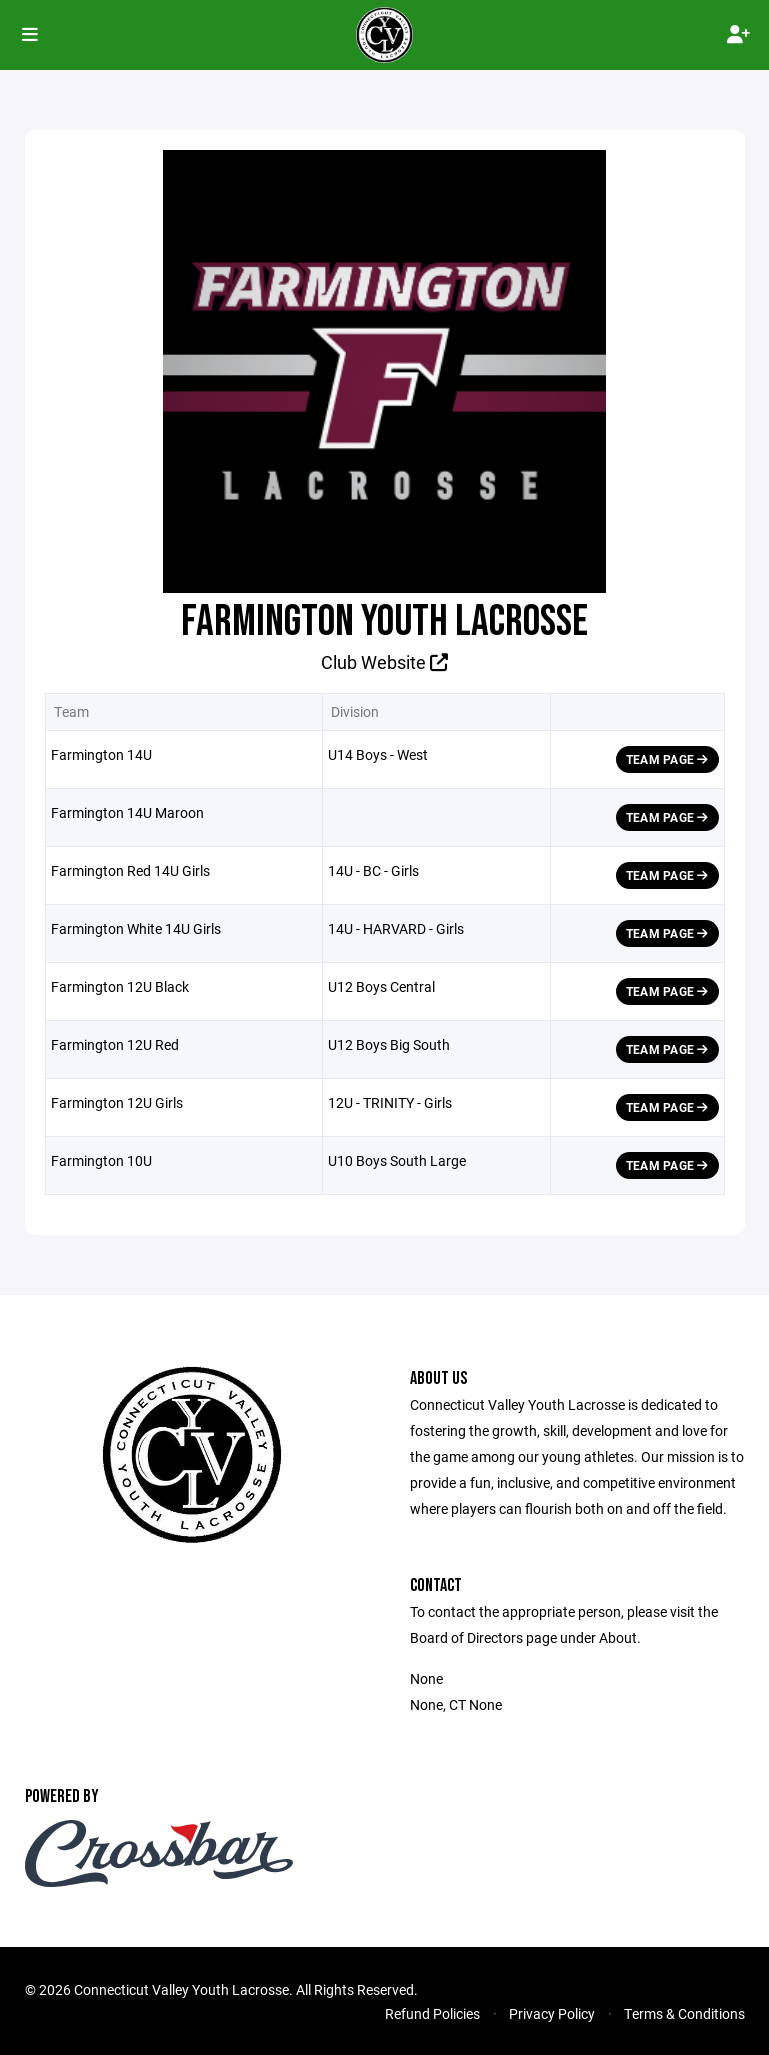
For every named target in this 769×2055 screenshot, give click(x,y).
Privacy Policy (552, 2013)
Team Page (667, 759)
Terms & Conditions (684, 2013)
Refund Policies (432, 2013)
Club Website (384, 662)
